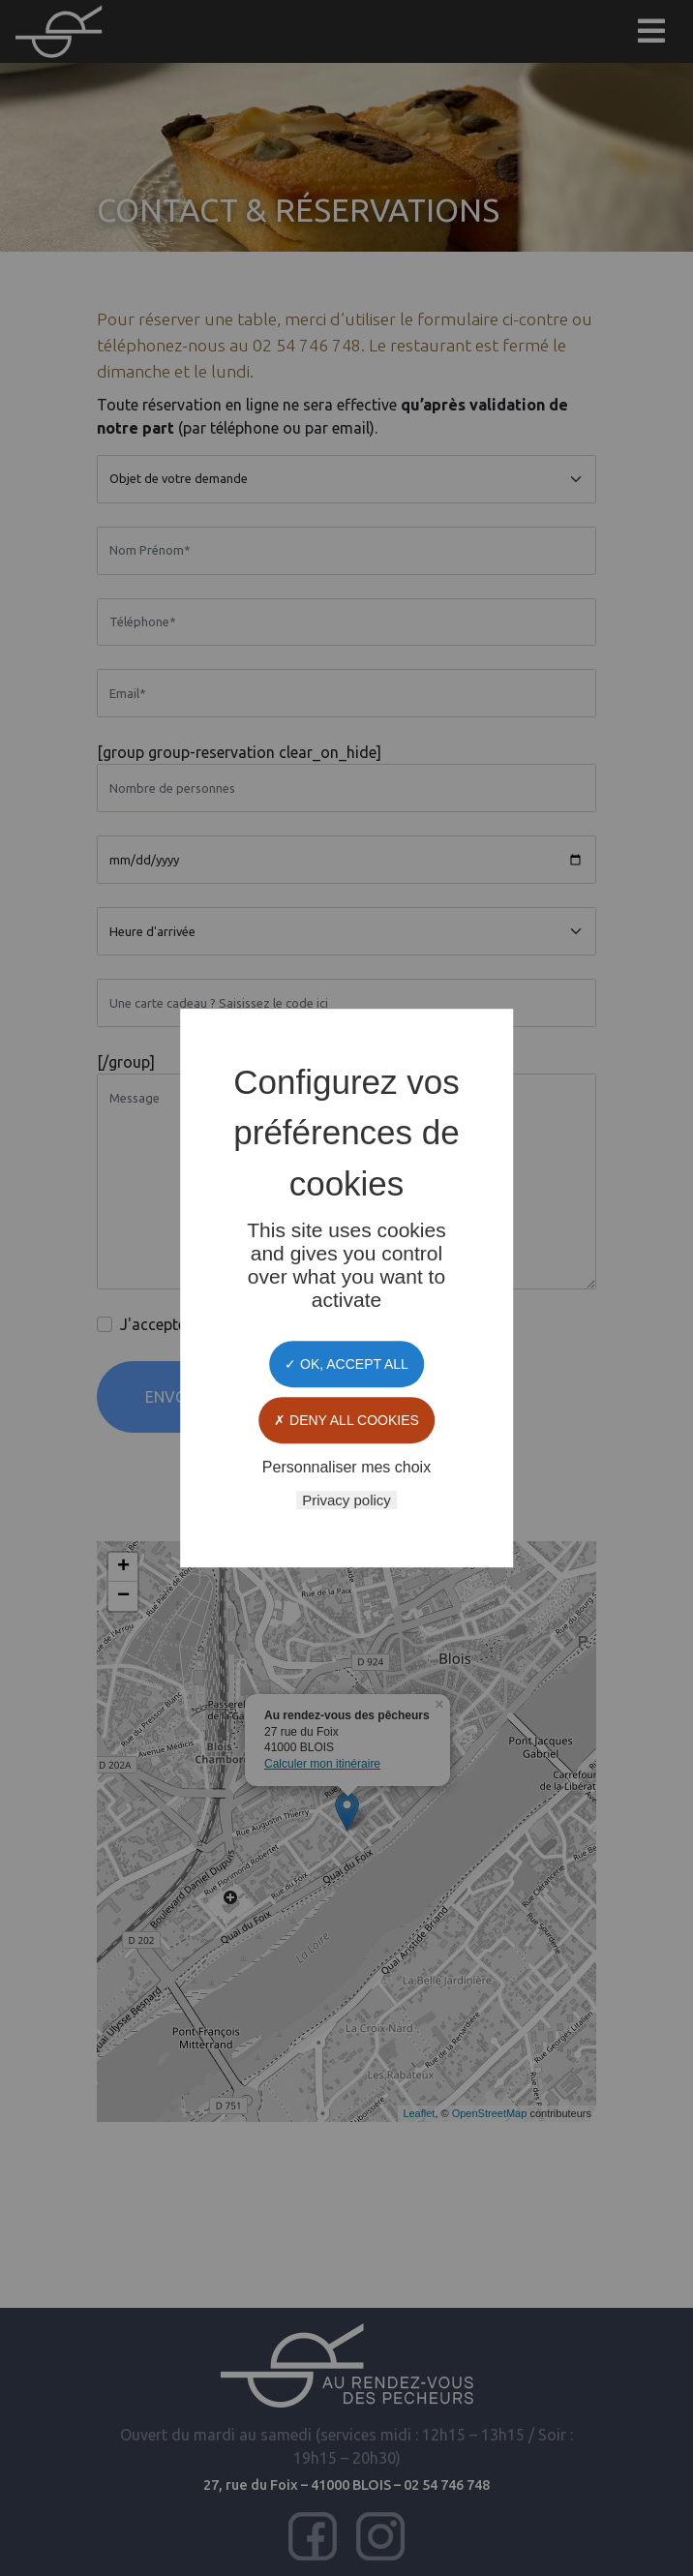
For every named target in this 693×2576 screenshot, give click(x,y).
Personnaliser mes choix (346, 1467)
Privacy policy (346, 1500)
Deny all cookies (346, 1420)
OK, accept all (346, 1364)
